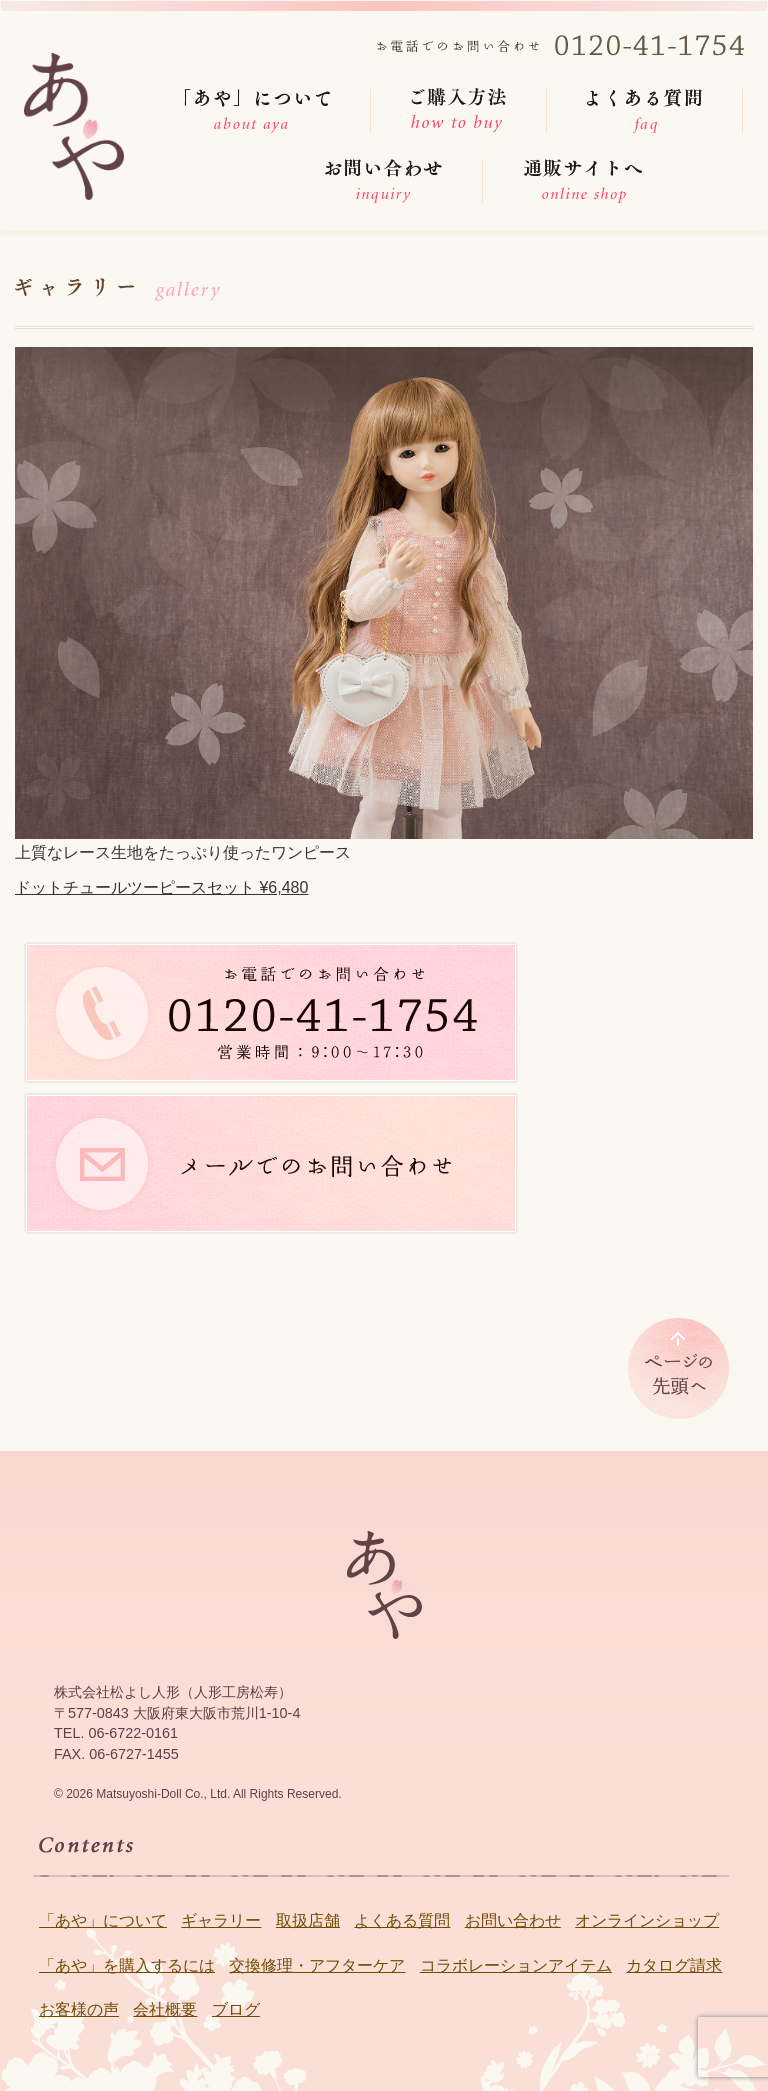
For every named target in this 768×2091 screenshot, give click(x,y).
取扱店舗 (308, 1920)
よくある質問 (402, 1920)
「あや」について (103, 1920)
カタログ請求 (674, 1965)
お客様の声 (79, 2009)
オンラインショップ (647, 1920)
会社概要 (165, 2009)
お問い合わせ (513, 1920)
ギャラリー (221, 1920)
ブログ (236, 2009)
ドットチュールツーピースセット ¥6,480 (161, 887)
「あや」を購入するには (127, 1965)
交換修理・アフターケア (317, 1965)
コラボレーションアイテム (516, 1965)
